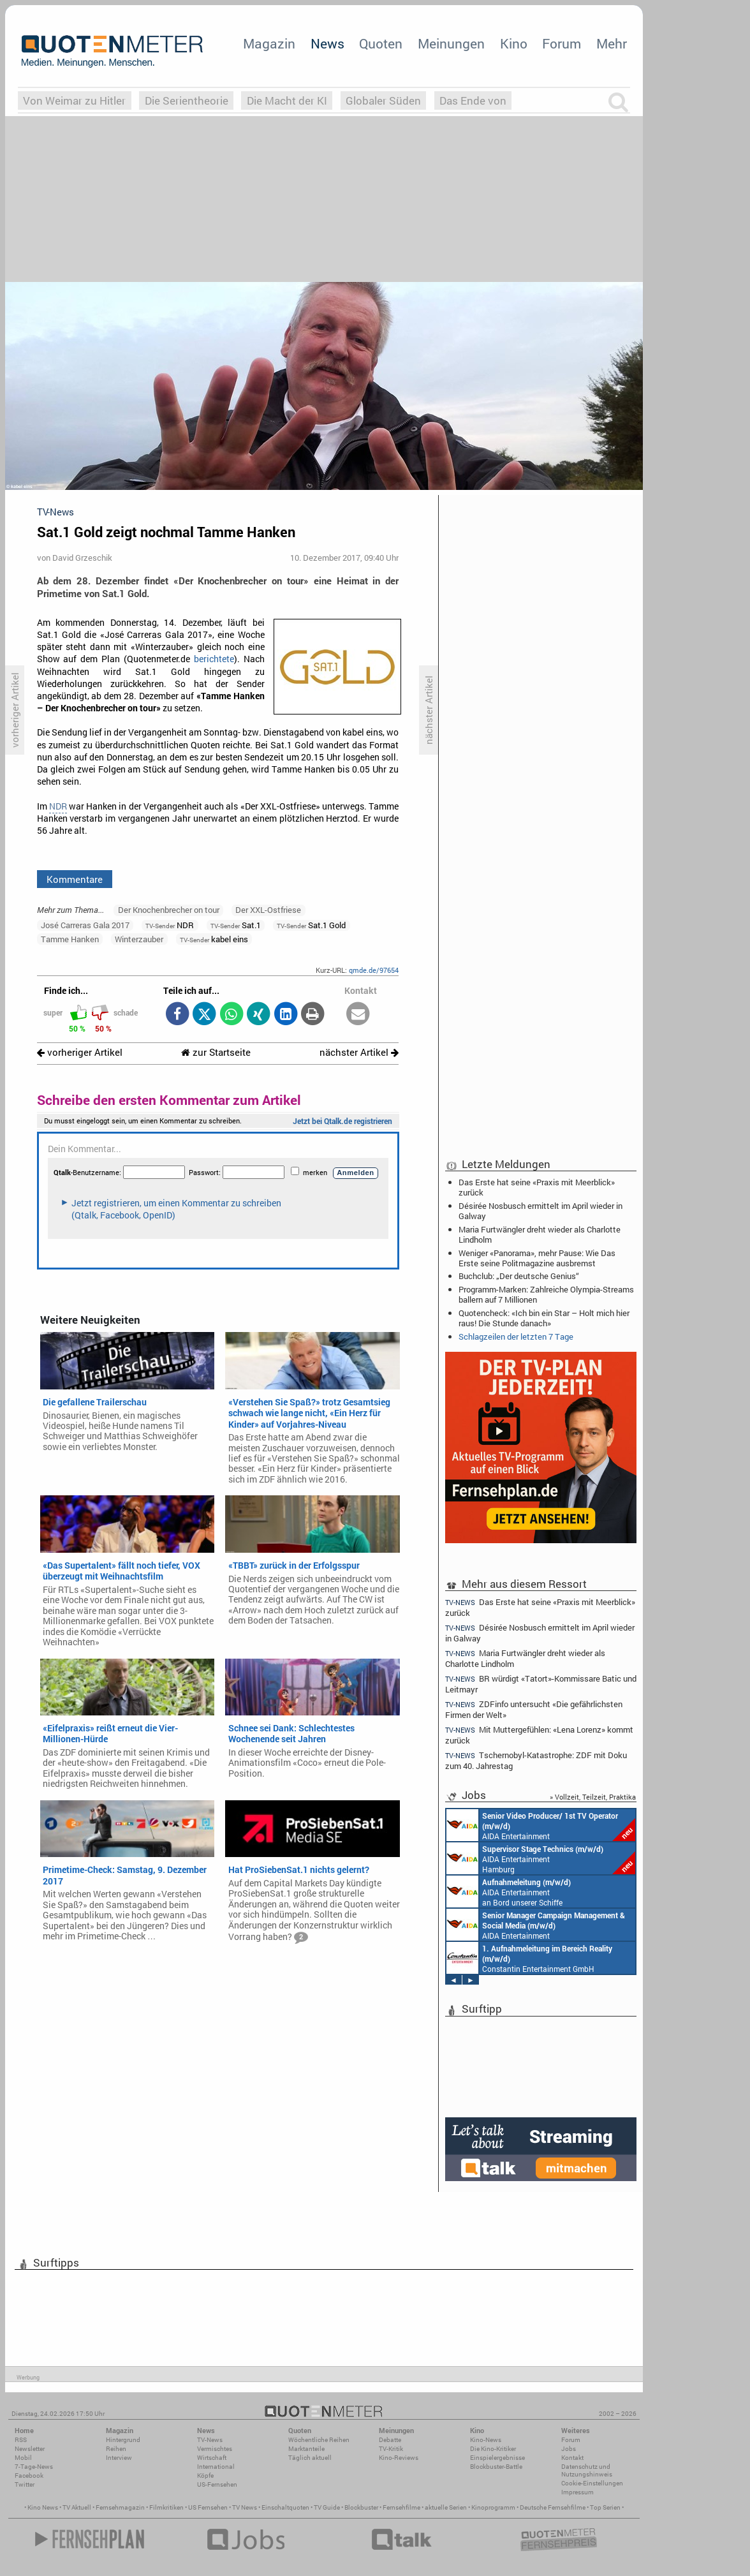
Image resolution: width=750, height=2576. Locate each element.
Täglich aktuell (310, 2458)
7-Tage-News (34, 2466)
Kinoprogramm (493, 2507)
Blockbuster (361, 2507)
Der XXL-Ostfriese (268, 910)
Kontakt (572, 2458)
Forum (561, 43)
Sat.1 (235, 925)
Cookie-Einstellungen (592, 2483)
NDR (58, 806)
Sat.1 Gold (311, 925)
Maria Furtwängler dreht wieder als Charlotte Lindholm (540, 1234)
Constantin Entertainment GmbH (529, 1958)
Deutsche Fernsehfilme (552, 2507)
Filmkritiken (166, 2507)
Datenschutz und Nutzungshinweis (586, 2470)
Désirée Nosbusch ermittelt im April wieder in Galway (540, 1211)
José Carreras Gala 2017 (85, 925)
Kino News (42, 2507)
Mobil (23, 2458)
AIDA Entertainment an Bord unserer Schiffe (540, 1825)
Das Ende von (472, 100)
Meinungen (451, 43)
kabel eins (214, 939)
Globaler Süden (383, 100)
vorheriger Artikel (79, 1052)
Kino (513, 43)
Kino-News (485, 2440)
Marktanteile (306, 2449)
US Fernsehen (208, 2507)
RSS (21, 2440)
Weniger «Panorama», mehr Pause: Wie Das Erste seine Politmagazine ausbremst (537, 1258)
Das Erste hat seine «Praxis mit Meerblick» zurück (537, 1187)
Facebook (29, 2475)
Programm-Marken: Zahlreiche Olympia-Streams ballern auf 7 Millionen (546, 1294)
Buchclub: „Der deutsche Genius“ (519, 1276)
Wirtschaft (211, 2458)
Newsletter (30, 2449)
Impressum (577, 2492)
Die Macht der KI (287, 100)
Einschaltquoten (285, 2507)
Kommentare (75, 879)
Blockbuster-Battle (496, 2466)
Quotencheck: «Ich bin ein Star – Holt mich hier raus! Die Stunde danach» (544, 1318)
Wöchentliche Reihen (318, 2440)
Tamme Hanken (70, 939)
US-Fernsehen (217, 2484)
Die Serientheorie (186, 100)
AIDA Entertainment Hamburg (540, 1858)
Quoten (380, 43)
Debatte (390, 2440)
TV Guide (327, 2507)
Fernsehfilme (401, 2507)
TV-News (210, 2440)
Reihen (116, 2449)
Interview (119, 2458)
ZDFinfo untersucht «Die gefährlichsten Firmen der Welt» (533, 1709)
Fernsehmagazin (120, 2507)
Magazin (269, 43)
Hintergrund (123, 2440)
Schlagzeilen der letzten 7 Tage (516, 1336)
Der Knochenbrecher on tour (168, 910)
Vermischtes (214, 2449)
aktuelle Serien (446, 2507)
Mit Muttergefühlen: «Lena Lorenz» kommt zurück (539, 1734)
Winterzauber (139, 939)
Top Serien (605, 2507)
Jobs (568, 2449)
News (327, 43)
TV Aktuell (76, 2507)
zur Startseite (216, 1052)
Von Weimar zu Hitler (74, 100)
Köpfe (205, 2475)
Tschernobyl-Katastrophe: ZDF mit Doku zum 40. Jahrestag (536, 1760)
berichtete (214, 659)
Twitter (24, 2484)
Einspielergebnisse (497, 2458)
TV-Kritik (391, 2449)
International (216, 2466)
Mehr (611, 43)
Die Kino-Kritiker (493, 2449)
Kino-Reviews (398, 2458)
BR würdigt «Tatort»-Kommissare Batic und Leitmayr (540, 1683)
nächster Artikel (359, 1052)
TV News (244, 2507)
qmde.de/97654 (374, 970)
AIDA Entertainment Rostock (535, 1925)
